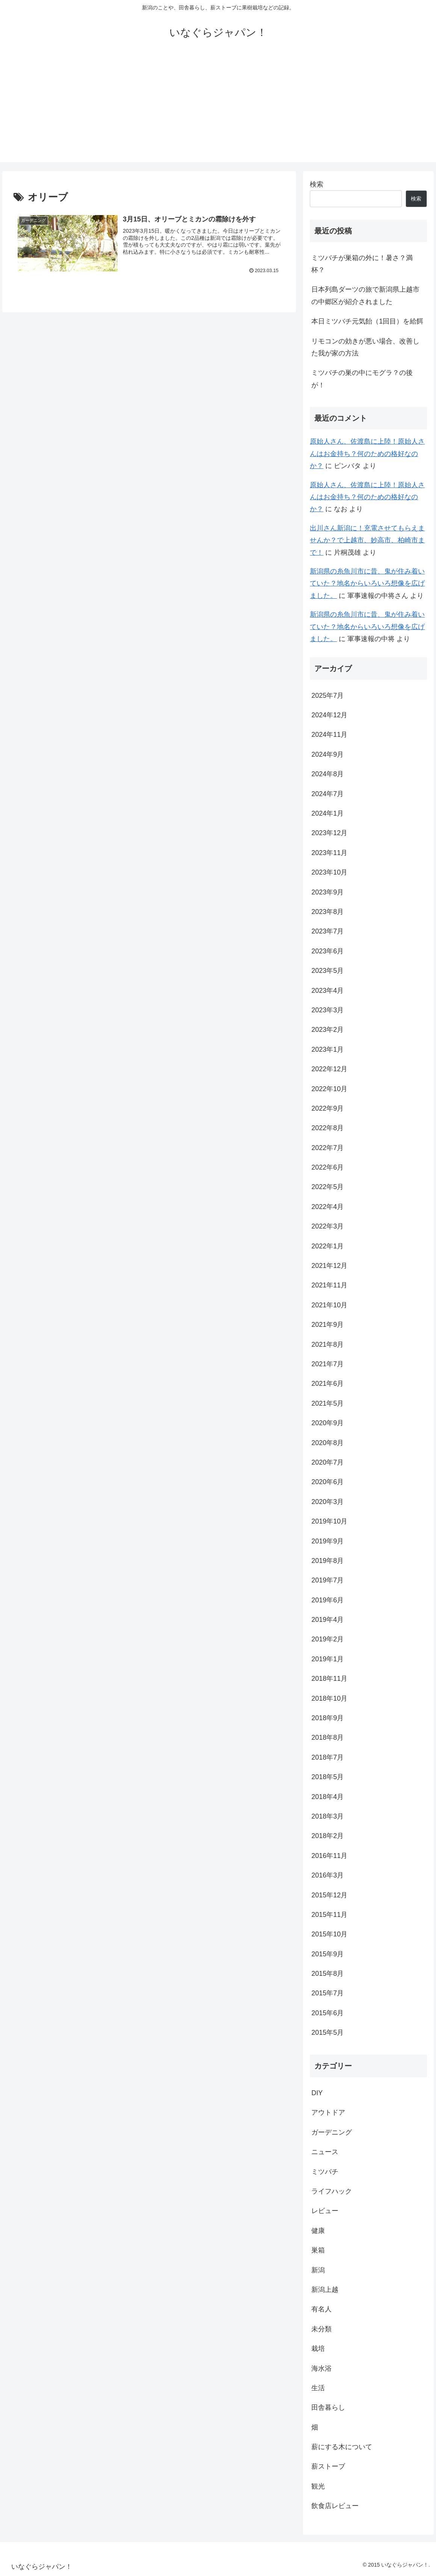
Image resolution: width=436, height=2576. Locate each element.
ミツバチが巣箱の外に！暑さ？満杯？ (362, 264)
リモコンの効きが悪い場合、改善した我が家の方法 (365, 347)
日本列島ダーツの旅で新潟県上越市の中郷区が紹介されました (365, 295)
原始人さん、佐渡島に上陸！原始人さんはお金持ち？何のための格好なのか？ (367, 454)
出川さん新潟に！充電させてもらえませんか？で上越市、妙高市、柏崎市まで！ (367, 540)
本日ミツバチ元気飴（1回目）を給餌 (367, 321)
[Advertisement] (218, 109)
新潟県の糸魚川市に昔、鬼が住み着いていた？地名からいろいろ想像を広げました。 (367, 583)
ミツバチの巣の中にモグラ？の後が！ (362, 378)
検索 (316, 184)
